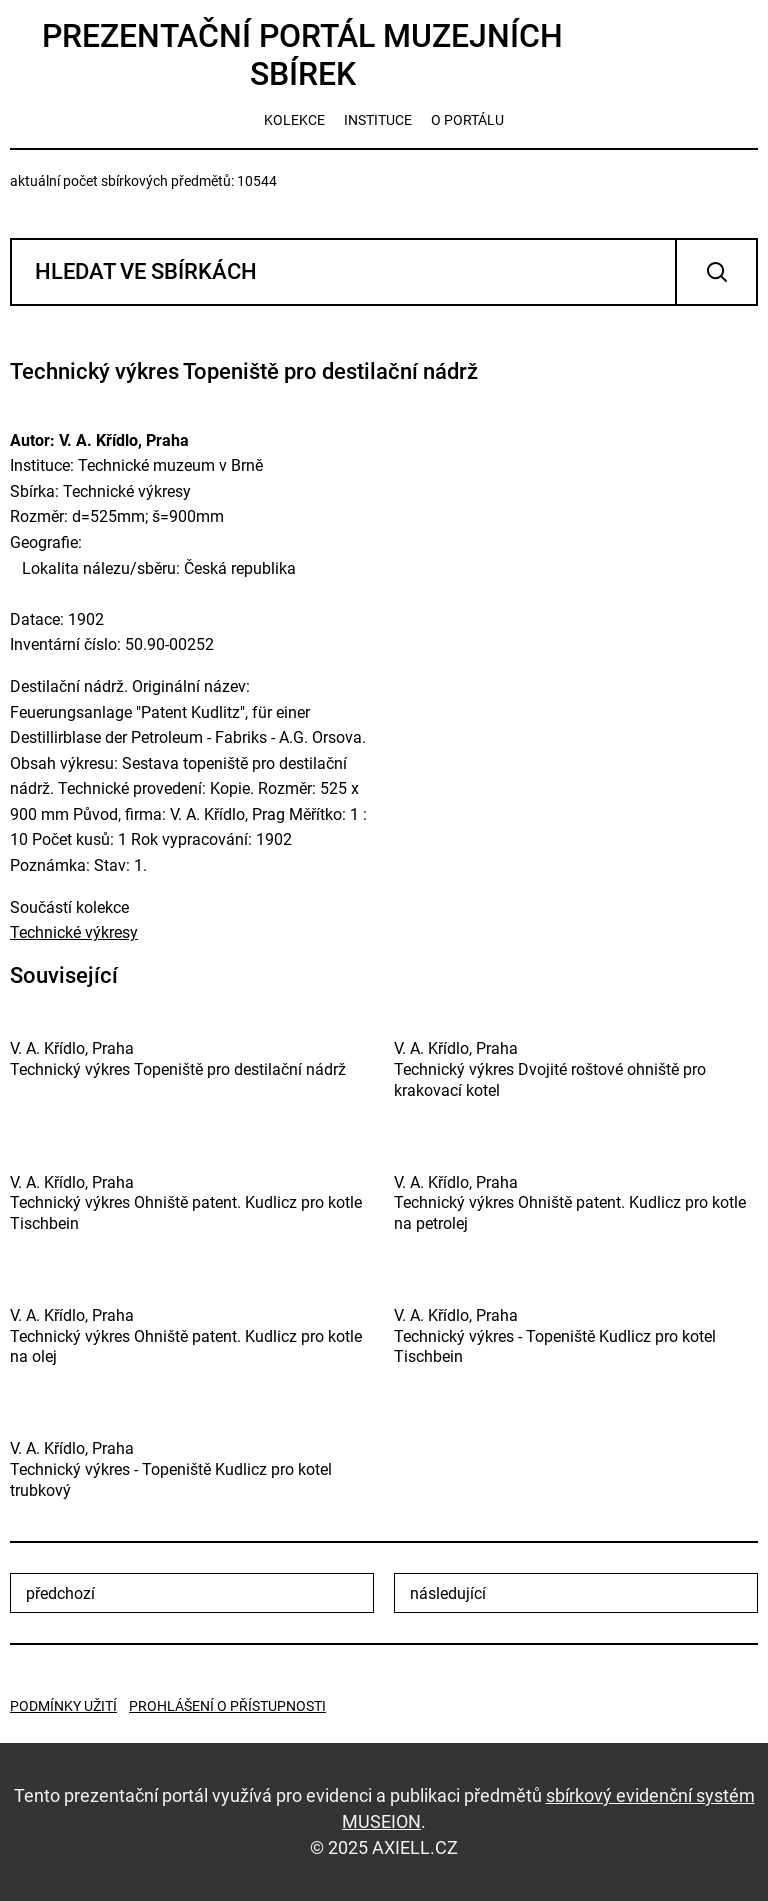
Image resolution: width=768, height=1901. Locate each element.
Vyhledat (716, 272)
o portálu (467, 120)
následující (448, 1593)
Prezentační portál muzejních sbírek (302, 55)
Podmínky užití (63, 1706)
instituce (378, 120)
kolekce (294, 120)
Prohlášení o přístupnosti (227, 1706)
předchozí (60, 1593)
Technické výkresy (74, 932)
